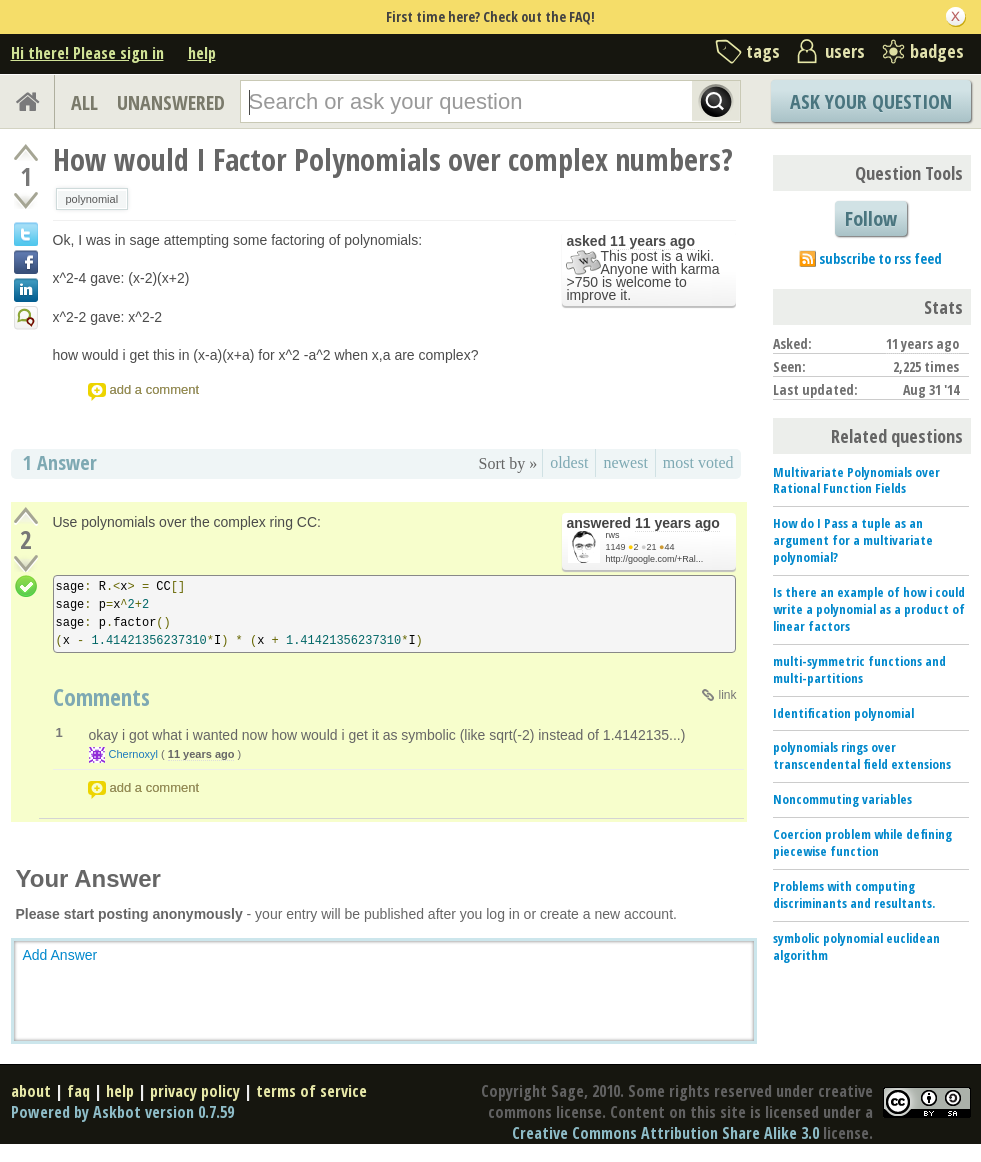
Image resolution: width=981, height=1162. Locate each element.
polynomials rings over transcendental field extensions (862, 755)
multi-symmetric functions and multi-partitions (859, 669)
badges (937, 51)
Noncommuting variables (842, 799)
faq (78, 1091)
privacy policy (195, 1091)
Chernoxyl (134, 754)
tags (763, 51)
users (845, 51)
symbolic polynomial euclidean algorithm (856, 946)
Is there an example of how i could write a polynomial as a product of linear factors (869, 609)
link (727, 695)
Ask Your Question (871, 101)
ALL (84, 102)
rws (613, 535)
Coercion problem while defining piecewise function (862, 842)
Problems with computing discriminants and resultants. (854, 894)
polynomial (92, 199)
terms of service (311, 1091)
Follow (871, 218)
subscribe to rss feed (880, 258)
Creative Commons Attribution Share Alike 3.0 (665, 1133)
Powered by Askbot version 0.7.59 (122, 1112)
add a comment (155, 389)
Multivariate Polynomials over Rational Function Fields (856, 480)
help (202, 53)
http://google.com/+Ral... (655, 559)
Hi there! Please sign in (87, 53)
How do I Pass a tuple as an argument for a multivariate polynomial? (853, 540)
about (31, 1091)
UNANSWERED (171, 102)
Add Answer (60, 955)
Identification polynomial (843, 713)
